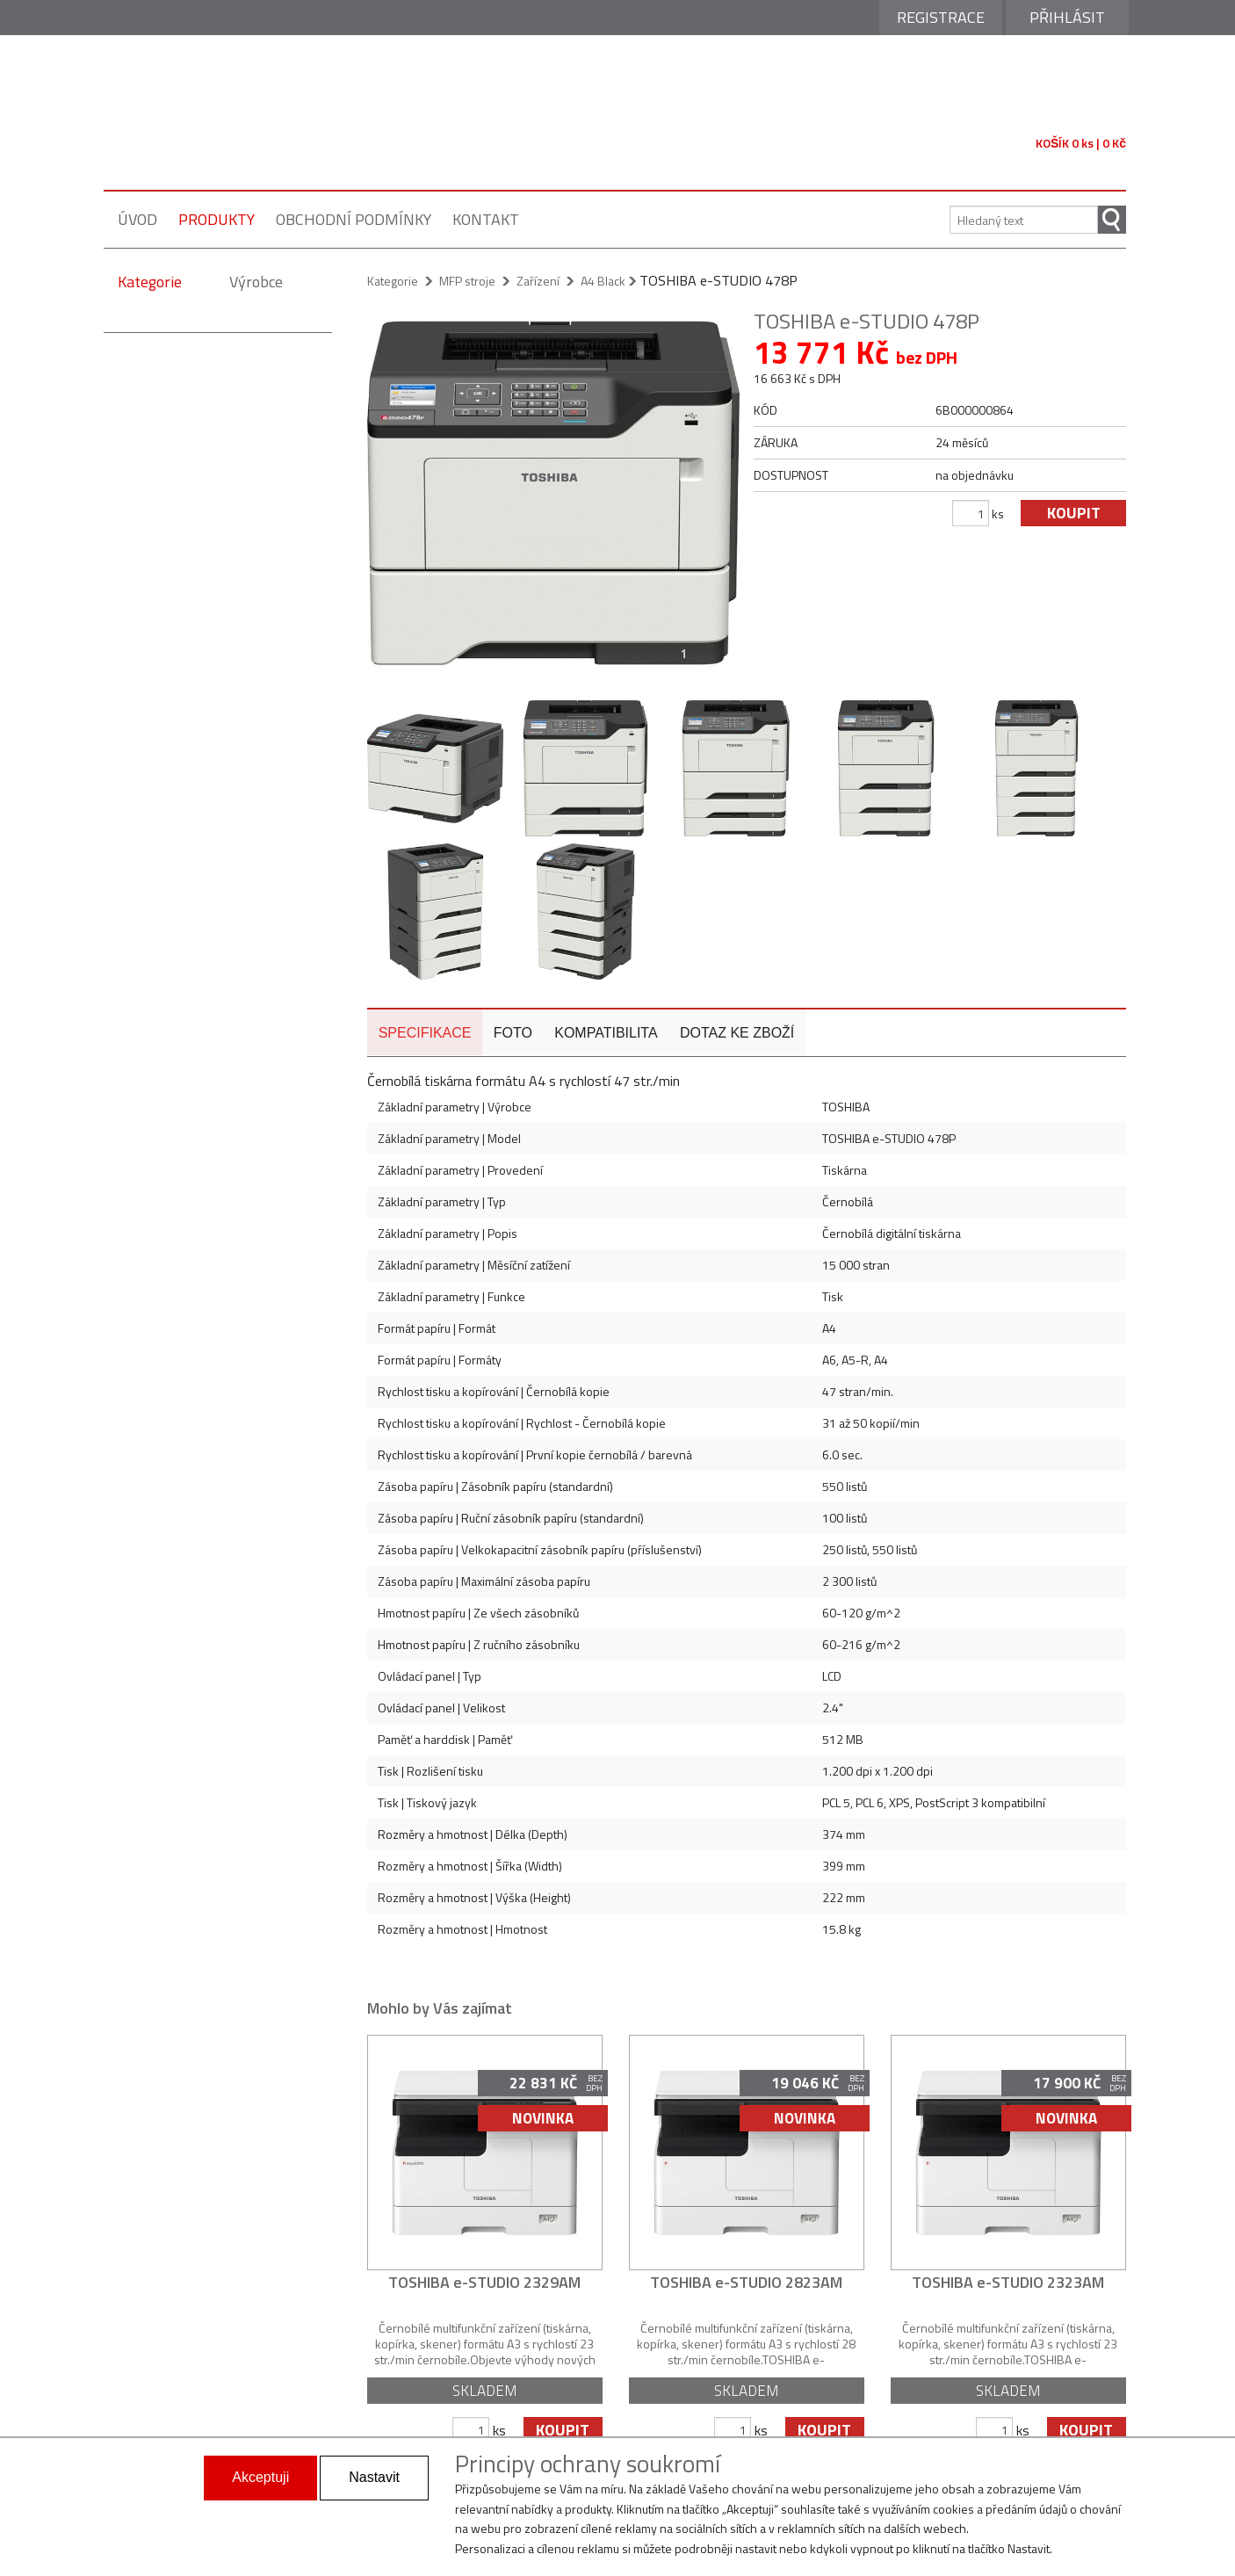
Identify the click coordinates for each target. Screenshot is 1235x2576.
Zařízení (538, 280)
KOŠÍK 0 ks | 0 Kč (1081, 143)
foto (511, 991)
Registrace (941, 17)
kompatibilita (603, 991)
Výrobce (256, 281)
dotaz (732, 991)
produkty (216, 219)
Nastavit (374, 2477)
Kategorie (150, 281)
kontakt (485, 219)
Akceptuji (260, 2477)
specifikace (424, 991)
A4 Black (603, 280)
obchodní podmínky (353, 219)
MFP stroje (467, 280)
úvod (137, 219)
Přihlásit (1067, 17)
